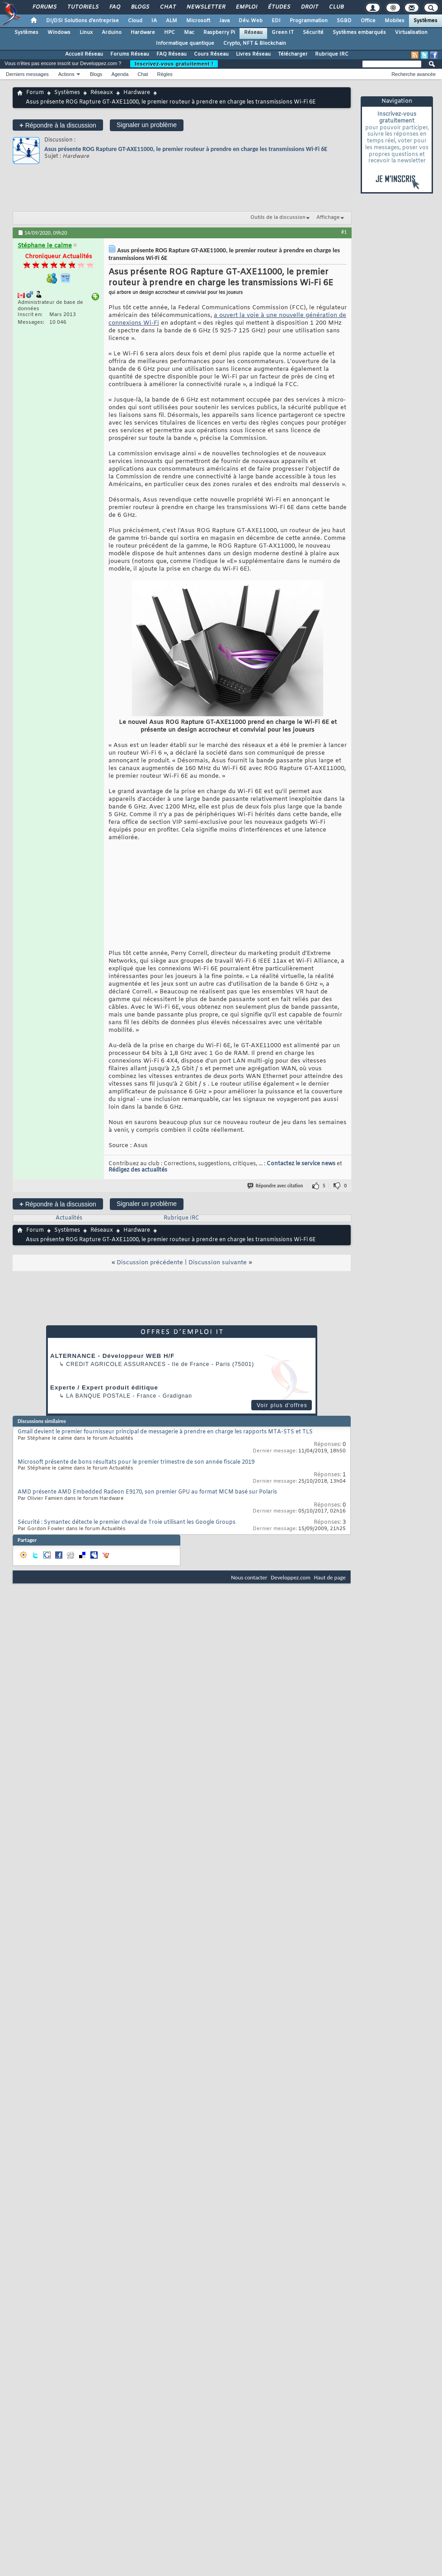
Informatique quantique (185, 43)
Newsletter (205, 7)
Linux (86, 32)
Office (368, 21)
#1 (344, 232)
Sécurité (313, 32)
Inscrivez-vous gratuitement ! (174, 63)
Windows (59, 32)
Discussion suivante (217, 1263)
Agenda (119, 74)
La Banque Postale (98, 1396)
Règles (165, 74)
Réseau (253, 32)
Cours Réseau (211, 54)
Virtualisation (411, 32)
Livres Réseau (253, 54)
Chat (167, 7)
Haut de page (330, 1577)
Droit (309, 7)
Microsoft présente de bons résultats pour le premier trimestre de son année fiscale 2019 (136, 1462)
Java (224, 21)
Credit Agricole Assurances (116, 1364)
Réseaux (101, 92)
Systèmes (425, 21)
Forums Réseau (129, 54)
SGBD (344, 21)
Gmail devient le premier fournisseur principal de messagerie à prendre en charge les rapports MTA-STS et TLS (165, 1432)
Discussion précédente (150, 1263)
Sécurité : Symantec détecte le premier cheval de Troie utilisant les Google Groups (126, 1522)
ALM (171, 21)
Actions (66, 74)
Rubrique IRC (331, 54)
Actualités (69, 1218)
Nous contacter (249, 1577)
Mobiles (394, 21)
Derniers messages (27, 74)
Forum (35, 92)
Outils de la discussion (278, 217)
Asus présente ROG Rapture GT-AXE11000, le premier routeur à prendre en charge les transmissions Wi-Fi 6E (185, 149)
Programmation (309, 21)
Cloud (135, 21)
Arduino (112, 32)
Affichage (328, 217)
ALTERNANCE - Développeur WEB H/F (112, 1355)
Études (279, 7)
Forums (44, 7)
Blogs (140, 7)
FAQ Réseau (171, 54)
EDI (276, 21)
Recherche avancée (413, 74)
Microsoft (198, 21)
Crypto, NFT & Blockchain (254, 43)
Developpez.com (290, 1577)
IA (154, 21)
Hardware (143, 32)
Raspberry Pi (219, 32)
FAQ (114, 7)
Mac (189, 32)
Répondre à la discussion (57, 125)
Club (336, 7)
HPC (169, 32)
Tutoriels (82, 7)
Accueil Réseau (84, 54)
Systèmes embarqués (359, 32)
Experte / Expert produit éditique (104, 1387)
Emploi (246, 7)
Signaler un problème (147, 124)
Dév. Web (251, 21)
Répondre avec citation (275, 1186)
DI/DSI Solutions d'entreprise (82, 21)
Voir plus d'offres (282, 1405)
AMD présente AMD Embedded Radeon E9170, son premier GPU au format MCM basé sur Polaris (147, 1492)
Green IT (283, 32)
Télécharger (293, 54)
